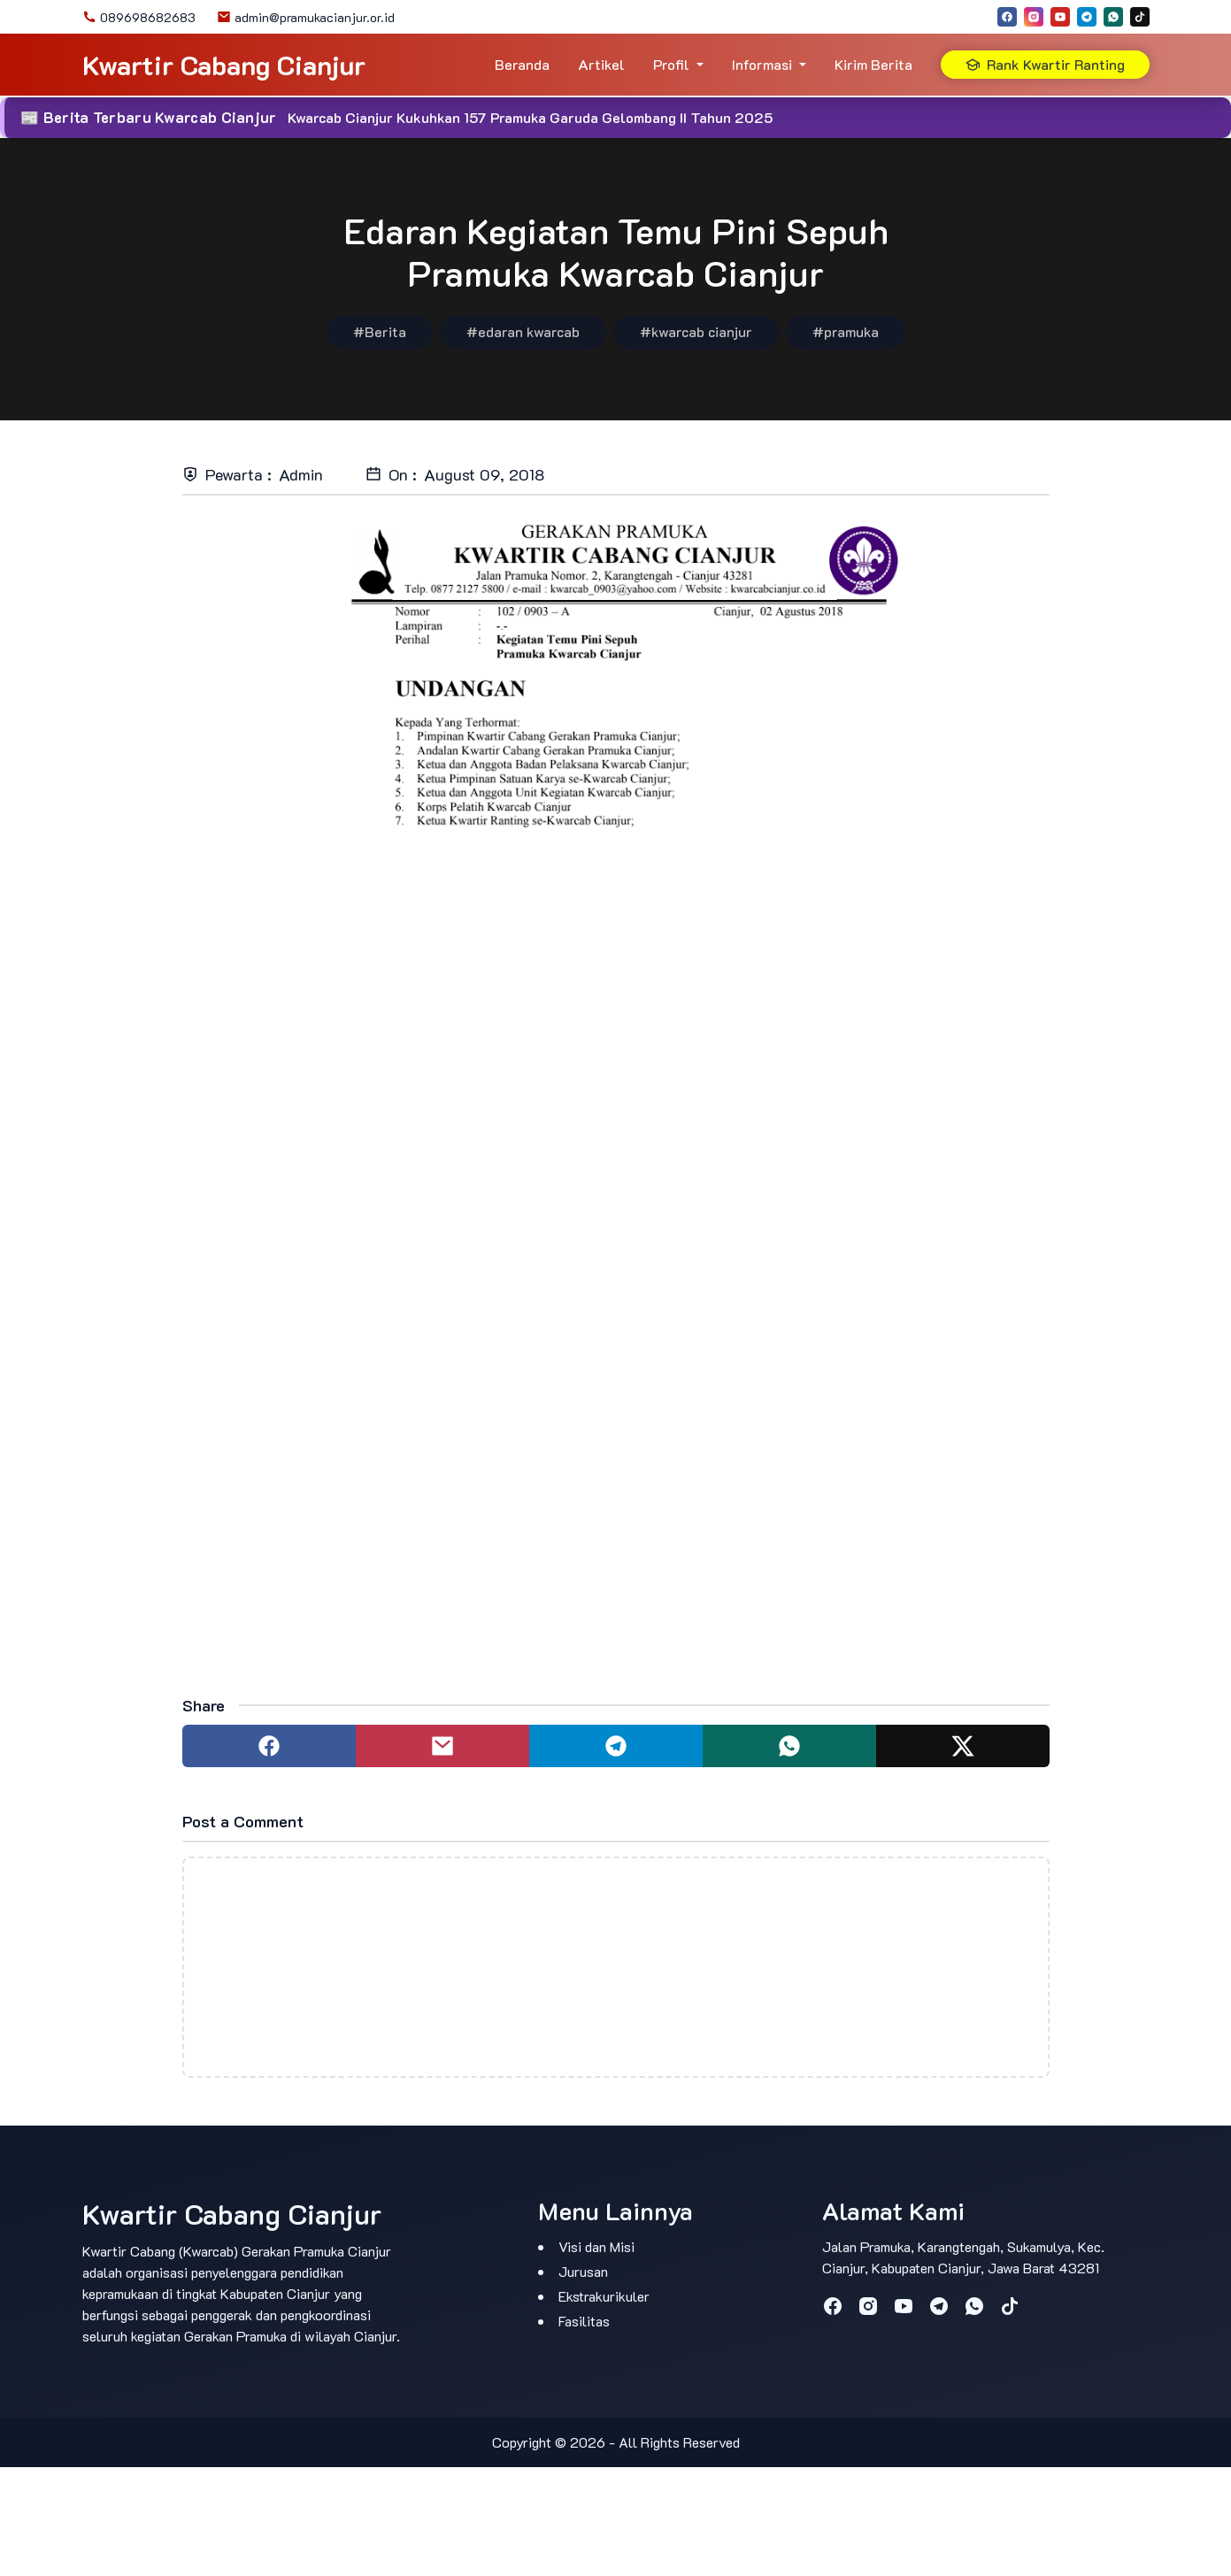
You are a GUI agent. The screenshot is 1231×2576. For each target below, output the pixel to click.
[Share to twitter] (963, 1746)
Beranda (522, 64)
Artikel (601, 64)
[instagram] (1033, 17)
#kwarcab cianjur (696, 331)
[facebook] (1007, 17)
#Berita (379, 331)
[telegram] (1086, 17)
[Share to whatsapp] (789, 1746)
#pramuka (845, 331)
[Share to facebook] (269, 1746)
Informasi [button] (762, 64)
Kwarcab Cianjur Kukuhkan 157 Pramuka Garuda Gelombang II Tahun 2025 (530, 117)
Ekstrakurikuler (604, 2296)
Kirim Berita (873, 64)
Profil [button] (671, 64)
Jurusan (583, 2271)
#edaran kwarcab (523, 331)
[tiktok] (1140, 17)
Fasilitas (584, 2320)
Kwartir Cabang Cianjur (223, 65)
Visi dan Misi (596, 2246)
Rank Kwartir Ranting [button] (1045, 64)
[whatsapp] (1113, 17)
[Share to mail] (442, 1746)
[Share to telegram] (616, 1746)
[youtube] (1060, 17)
